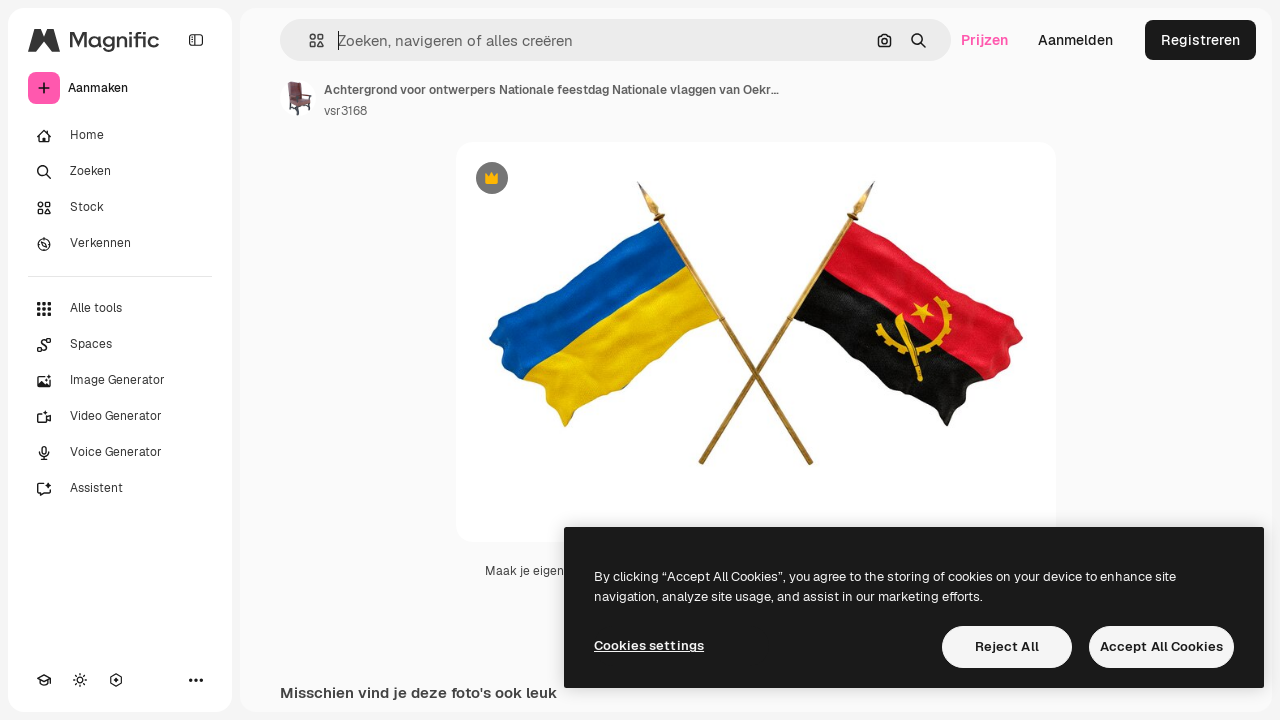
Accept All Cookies (1161, 646)
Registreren (1200, 40)
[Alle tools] (120, 309)
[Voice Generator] (120, 453)
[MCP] (116, 680)
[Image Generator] (120, 381)
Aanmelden (1075, 40)
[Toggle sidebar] (196, 40)
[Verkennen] (120, 244)
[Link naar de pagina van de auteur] (298, 98)
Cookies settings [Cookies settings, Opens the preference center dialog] (649, 645)
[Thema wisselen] (80, 680)
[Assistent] (120, 489)
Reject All (1007, 646)
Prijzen (984, 40)
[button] (308, 40)
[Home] (120, 136)
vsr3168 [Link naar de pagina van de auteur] (345, 111)
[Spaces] (120, 345)
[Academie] (44, 680)
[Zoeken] (120, 172)
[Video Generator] (120, 417)
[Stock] (120, 208)
